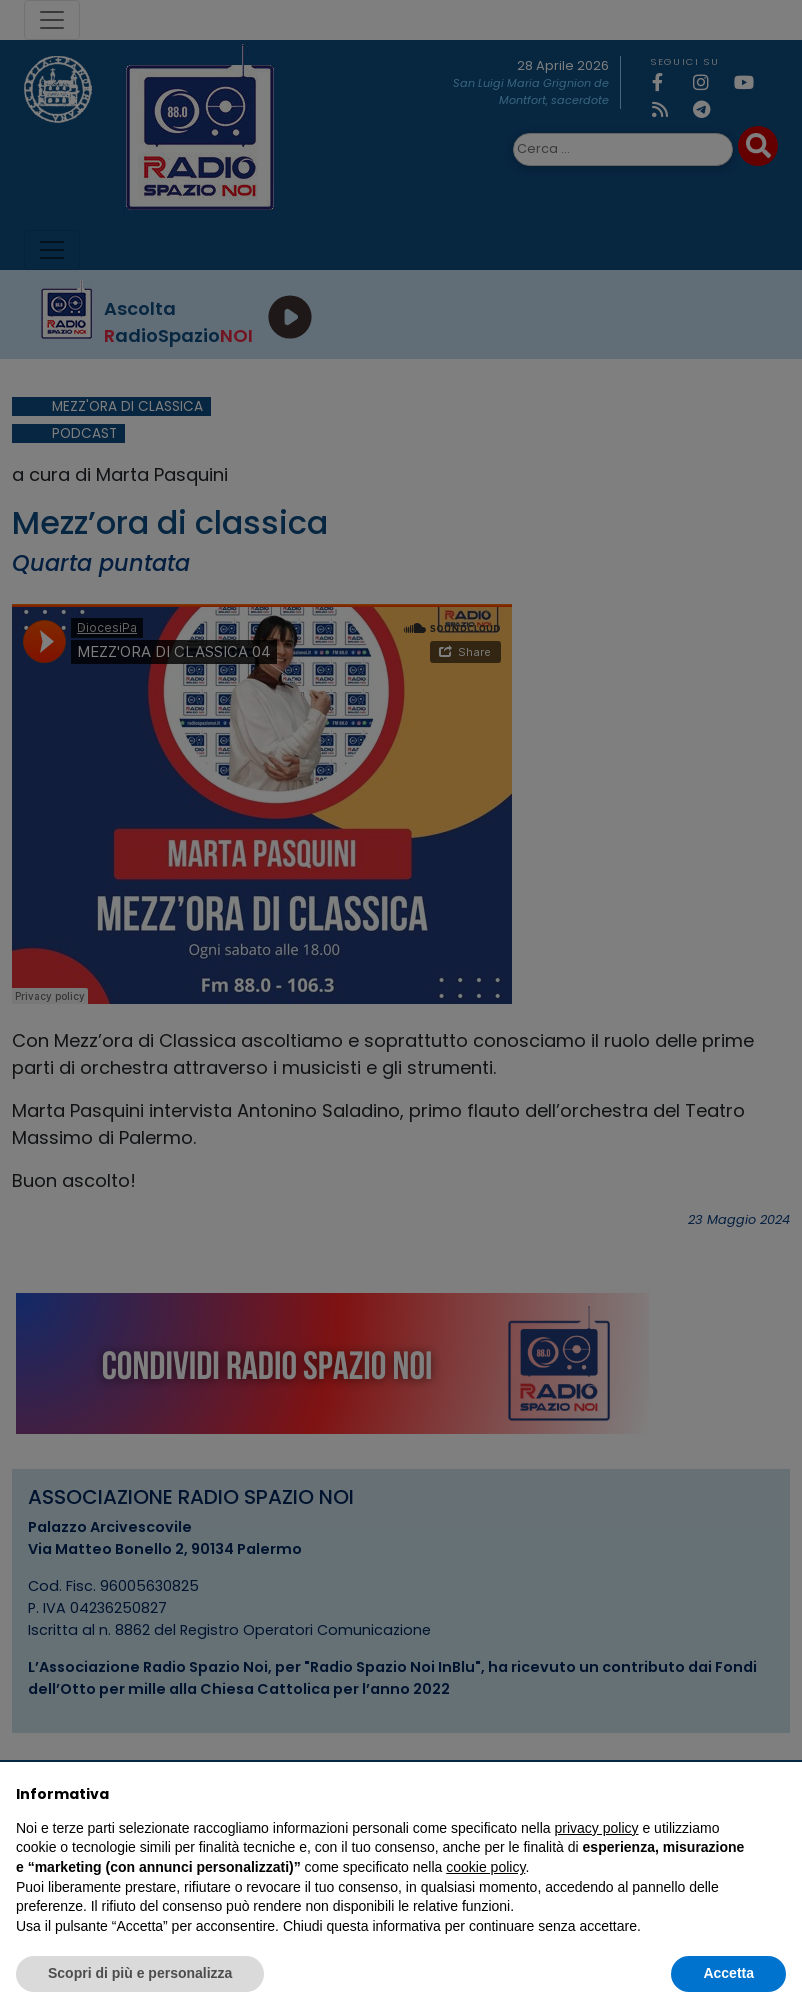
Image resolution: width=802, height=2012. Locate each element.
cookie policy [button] (485, 1867)
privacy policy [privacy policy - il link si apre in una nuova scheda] (597, 1828)
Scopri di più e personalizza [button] (140, 1973)
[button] (776, 1794)
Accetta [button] (728, 1973)
